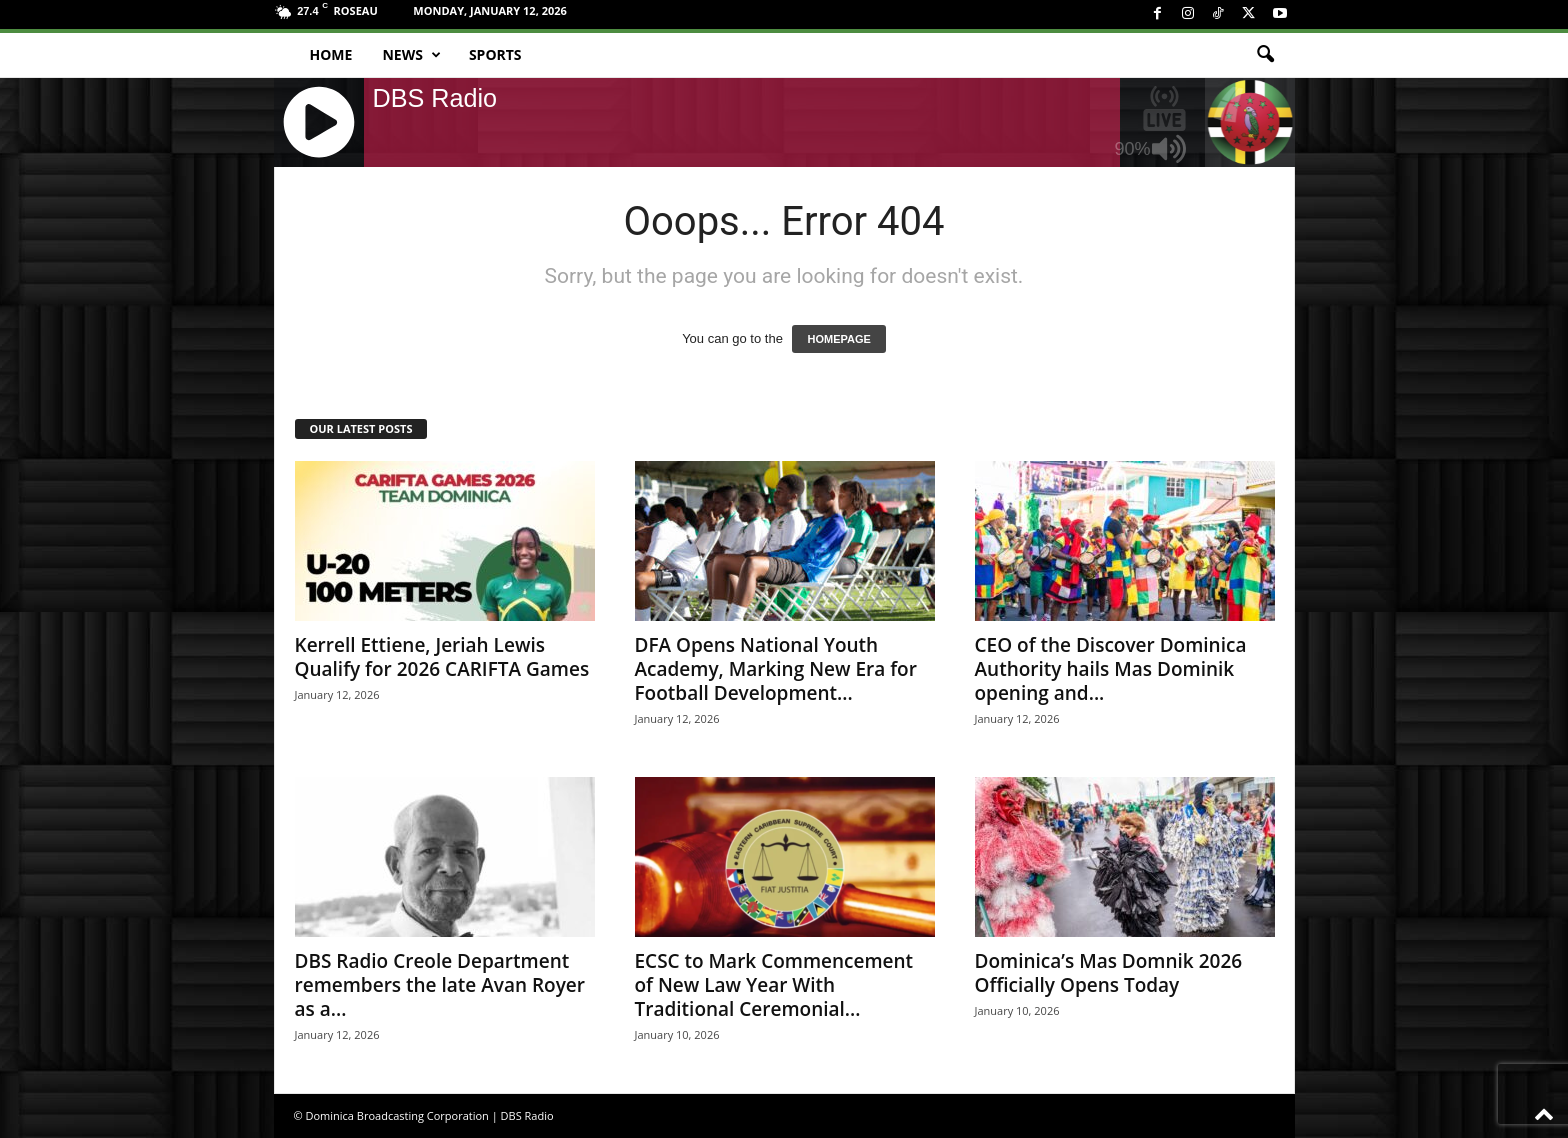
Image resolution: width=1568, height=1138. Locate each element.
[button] (1265, 55)
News (411, 55)
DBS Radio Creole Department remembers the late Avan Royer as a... (440, 985)
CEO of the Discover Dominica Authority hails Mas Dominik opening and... (1111, 669)
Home (331, 54)
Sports (495, 54)
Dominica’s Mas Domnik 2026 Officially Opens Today (1109, 973)
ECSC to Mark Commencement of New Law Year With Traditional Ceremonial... (774, 985)
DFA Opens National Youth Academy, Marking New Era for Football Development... (776, 669)
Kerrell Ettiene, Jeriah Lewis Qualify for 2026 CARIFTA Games (442, 657)
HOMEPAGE (838, 339)
